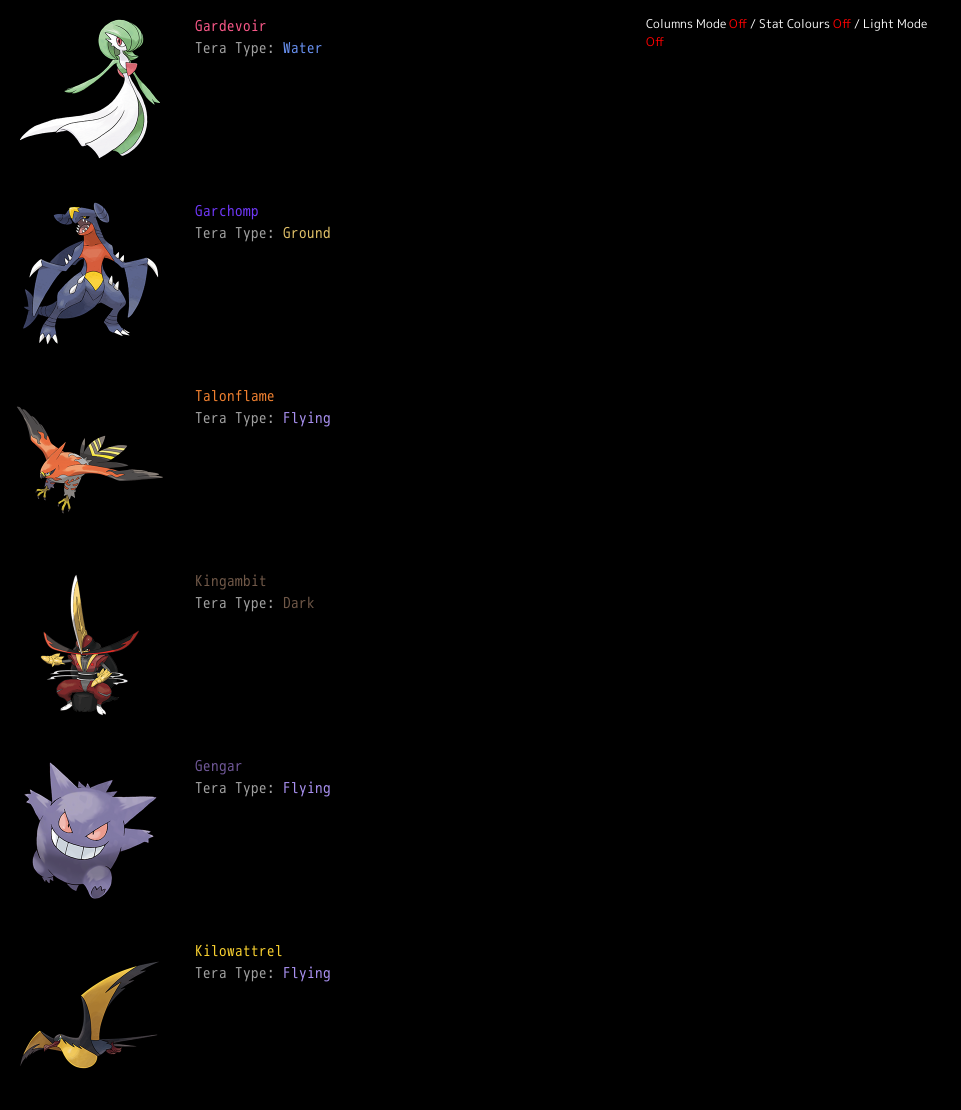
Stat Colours (794, 23)
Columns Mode (686, 23)
